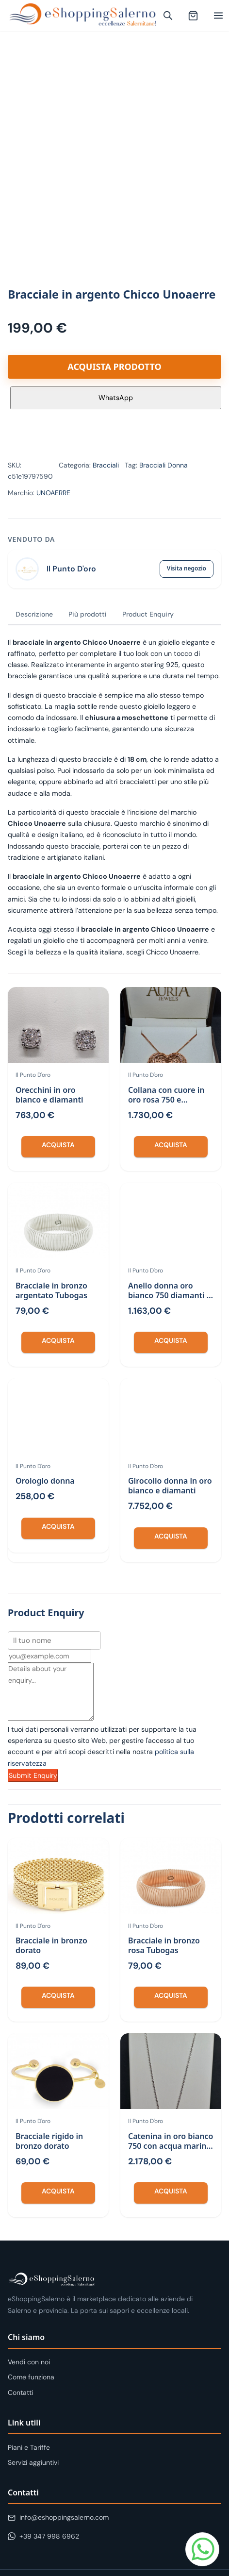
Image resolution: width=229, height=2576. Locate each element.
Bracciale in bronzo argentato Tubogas (51, 1290)
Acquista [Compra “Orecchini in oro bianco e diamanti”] (58, 1144)
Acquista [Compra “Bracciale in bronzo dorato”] (58, 1995)
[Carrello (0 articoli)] (193, 15)
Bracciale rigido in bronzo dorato (49, 2141)
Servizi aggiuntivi (33, 2462)
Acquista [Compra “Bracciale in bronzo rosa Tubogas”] (170, 1995)
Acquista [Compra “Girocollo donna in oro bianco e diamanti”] (170, 1536)
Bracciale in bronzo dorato (51, 1945)
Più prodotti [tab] (87, 614)
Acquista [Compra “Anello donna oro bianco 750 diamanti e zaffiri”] (170, 1340)
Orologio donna (45, 1480)
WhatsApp (115, 397)
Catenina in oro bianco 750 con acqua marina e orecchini (170, 2146)
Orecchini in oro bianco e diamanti (49, 1095)
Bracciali (106, 465)
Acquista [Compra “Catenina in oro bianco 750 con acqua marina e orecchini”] (170, 2191)
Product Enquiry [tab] (148, 614)
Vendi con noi (29, 2362)
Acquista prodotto (114, 366)
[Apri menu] (218, 15)
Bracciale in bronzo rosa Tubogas (164, 1945)
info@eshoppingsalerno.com (58, 2517)
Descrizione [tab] (34, 614)
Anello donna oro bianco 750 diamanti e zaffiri (169, 1295)
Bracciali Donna (163, 465)
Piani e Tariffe (29, 2447)
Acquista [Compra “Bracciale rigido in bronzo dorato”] (58, 2191)
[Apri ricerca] (168, 15)
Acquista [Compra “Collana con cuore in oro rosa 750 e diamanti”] (170, 1144)
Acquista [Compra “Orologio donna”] (58, 1526)
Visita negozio (186, 568)
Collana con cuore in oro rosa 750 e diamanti (166, 1100)
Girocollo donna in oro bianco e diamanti (170, 1485)
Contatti (20, 2392)
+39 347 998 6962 (43, 2536)
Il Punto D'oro (71, 569)
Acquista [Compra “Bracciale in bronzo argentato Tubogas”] (58, 1340)
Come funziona (31, 2377)
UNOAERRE (53, 492)
